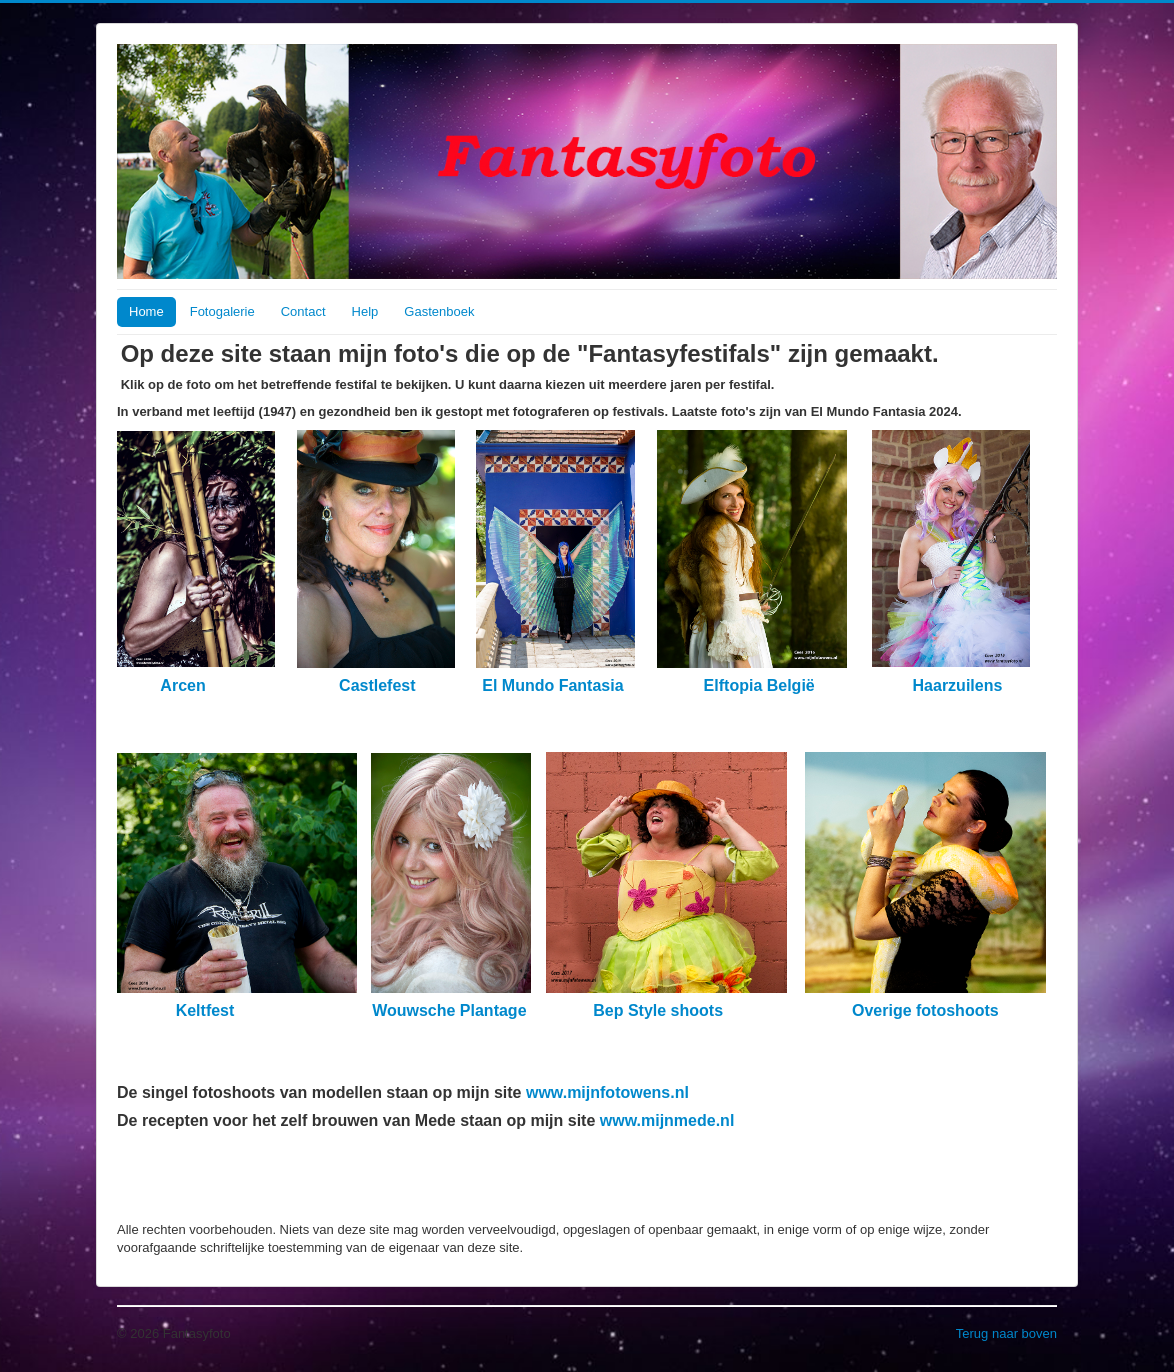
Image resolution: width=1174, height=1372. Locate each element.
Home (146, 311)
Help (365, 311)
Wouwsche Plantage (447, 1010)
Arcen (182, 685)
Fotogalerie (222, 311)
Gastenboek (439, 311)
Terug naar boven (1006, 1333)
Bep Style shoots (658, 1010)
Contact (303, 311)
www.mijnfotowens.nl (607, 1092)
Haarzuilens (960, 685)
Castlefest (379, 685)
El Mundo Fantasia (555, 685)
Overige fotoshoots (925, 1010)
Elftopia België (759, 685)
